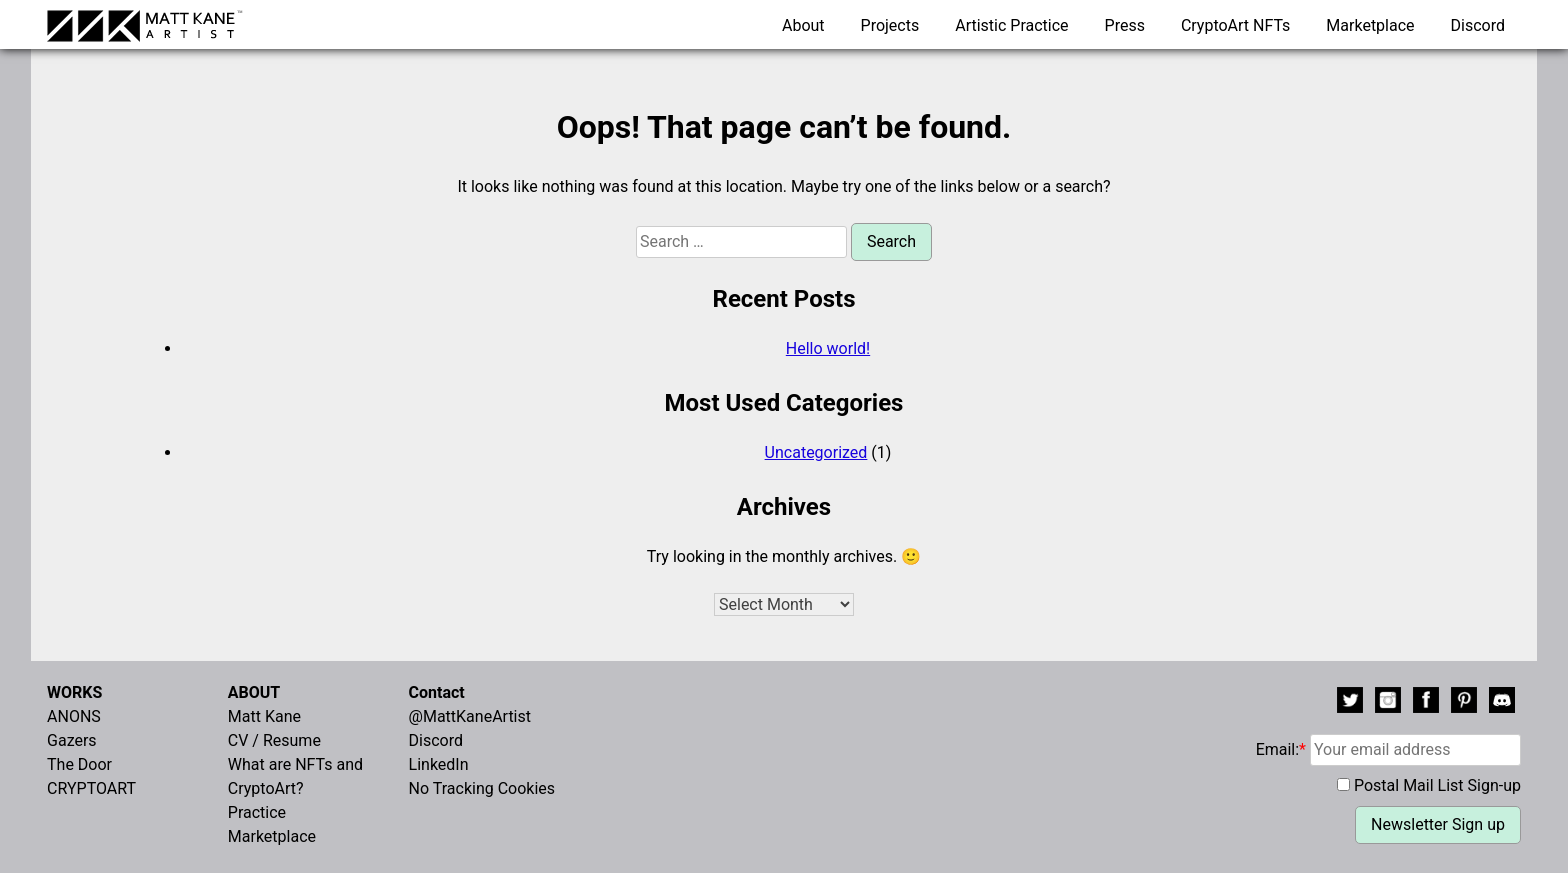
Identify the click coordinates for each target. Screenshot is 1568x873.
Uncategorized (816, 452)
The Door (79, 764)
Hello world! (828, 348)
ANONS (74, 716)
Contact (437, 692)
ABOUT (254, 692)
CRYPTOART (91, 788)
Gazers (72, 740)
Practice (257, 812)
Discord (1478, 25)
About (803, 25)
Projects (890, 25)
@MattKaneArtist (470, 716)
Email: (1388, 749)
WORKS (74, 692)
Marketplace (1370, 25)
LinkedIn (439, 764)
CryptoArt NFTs (1236, 25)
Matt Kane (264, 716)
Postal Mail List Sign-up (1437, 785)
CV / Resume (274, 740)
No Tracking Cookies (482, 788)
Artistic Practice (1011, 25)
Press (1125, 25)
